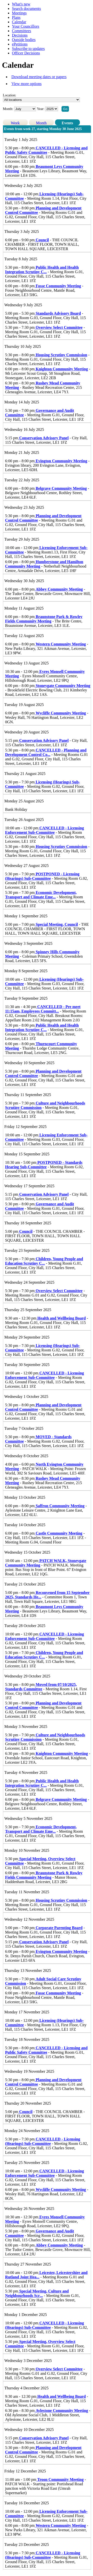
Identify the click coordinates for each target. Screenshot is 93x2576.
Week (15, 123)
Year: (41, 109)
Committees (21, 31)
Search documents (26, 8)
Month (41, 123)
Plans (16, 17)
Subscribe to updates (28, 48)
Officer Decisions (26, 53)
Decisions (20, 35)
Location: (9, 95)
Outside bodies (24, 40)
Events (67, 123)
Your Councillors (25, 26)
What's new (21, 4)
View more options (26, 84)
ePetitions (20, 44)
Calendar (19, 22)
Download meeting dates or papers (38, 77)
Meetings (19, 13)
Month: (8, 109)
